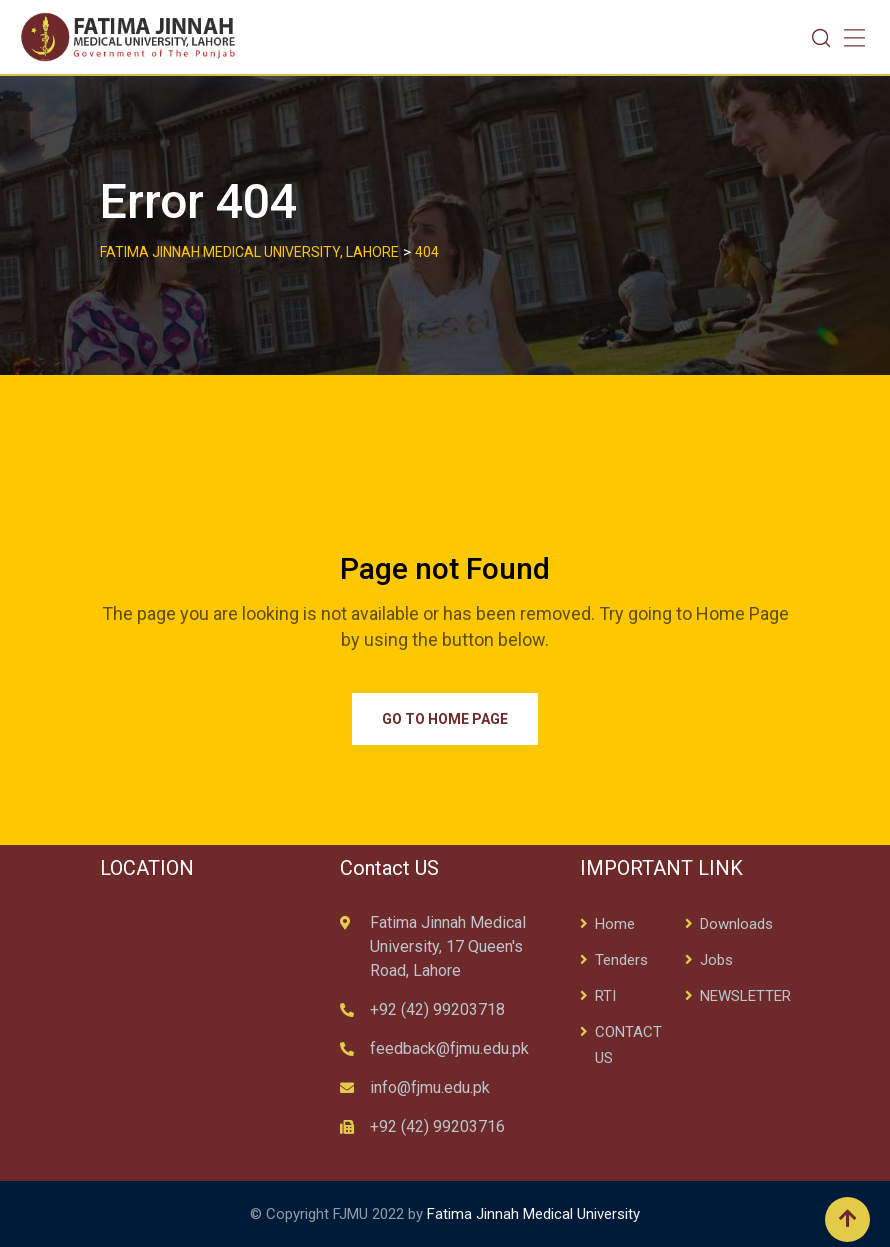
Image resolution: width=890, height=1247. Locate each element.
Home (615, 924)
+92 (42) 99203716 (437, 1126)
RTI (605, 996)
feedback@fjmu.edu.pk (449, 1048)
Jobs (716, 960)
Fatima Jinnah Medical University (533, 1214)
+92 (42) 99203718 (437, 1009)
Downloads (736, 924)
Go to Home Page (445, 719)
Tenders (621, 960)
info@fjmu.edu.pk (430, 1087)
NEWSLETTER (745, 996)
